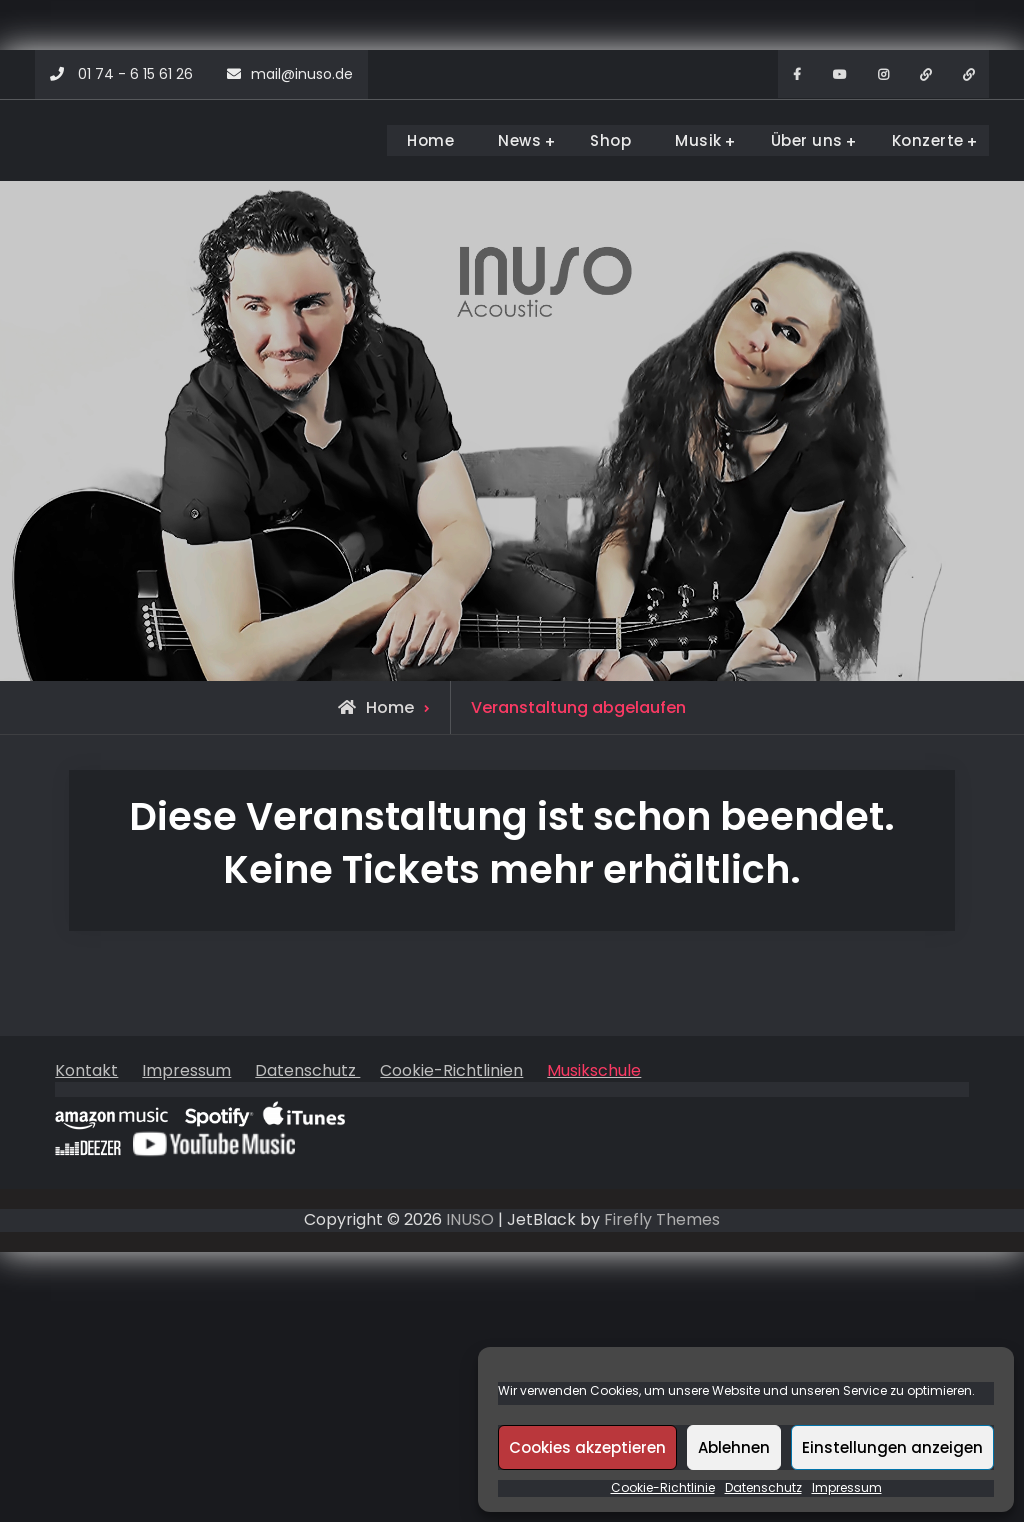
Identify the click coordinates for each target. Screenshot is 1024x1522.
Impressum (847, 1488)
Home (430, 140)
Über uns (807, 140)
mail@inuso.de (302, 74)
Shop (610, 140)
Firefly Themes (662, 1219)
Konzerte (928, 140)
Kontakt (86, 1070)
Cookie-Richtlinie (663, 1488)
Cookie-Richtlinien (451, 1070)
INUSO (470, 1219)
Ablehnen (734, 1447)
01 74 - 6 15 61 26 (135, 74)
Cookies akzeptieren (587, 1447)
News (519, 140)
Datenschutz (763, 1488)
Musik (698, 140)
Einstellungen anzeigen (892, 1447)
